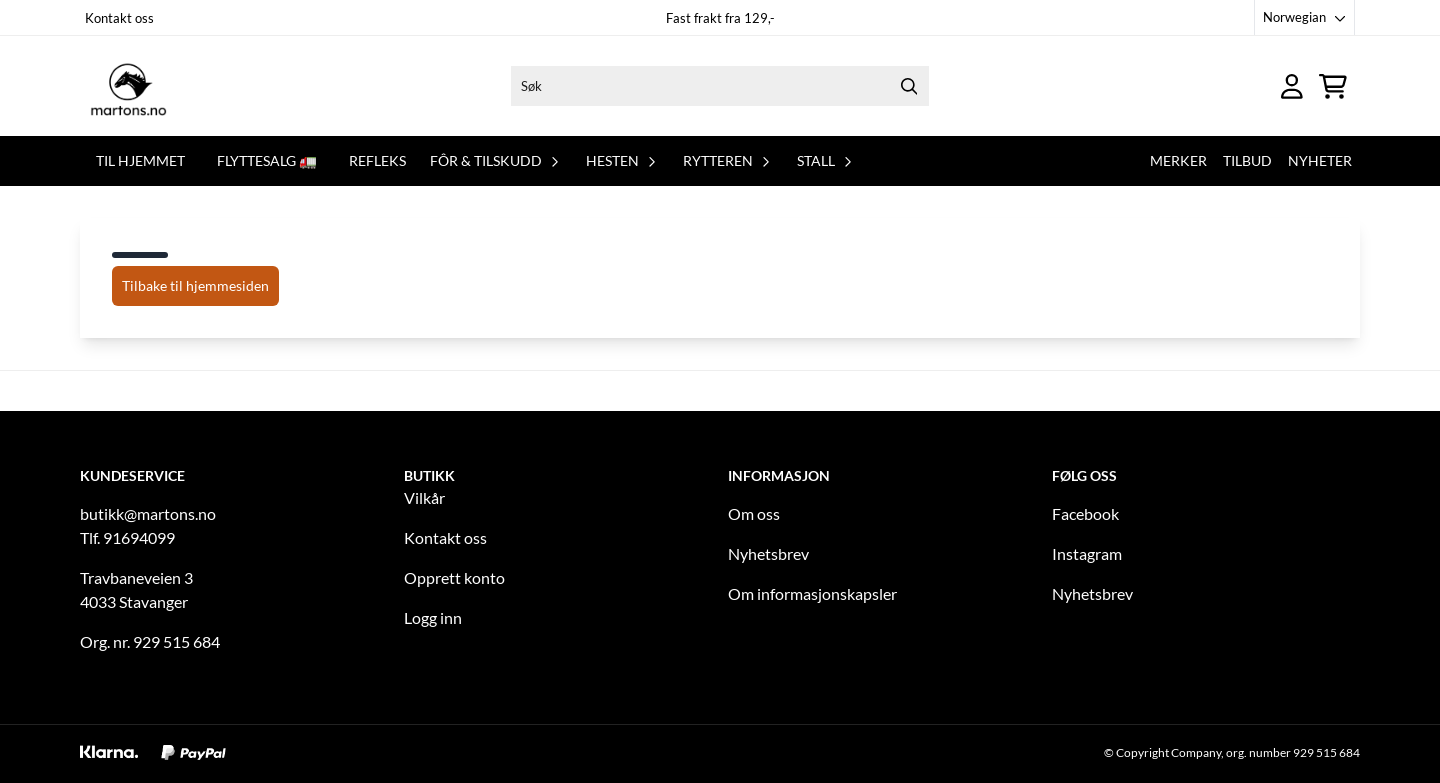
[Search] (909, 86)
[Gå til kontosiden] (1292, 86)
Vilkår (424, 497)
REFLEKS (377, 160)
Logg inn (433, 617)
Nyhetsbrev (768, 553)
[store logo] (128, 86)
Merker (1178, 160)
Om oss (754, 513)
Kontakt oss (119, 18)
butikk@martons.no (148, 513)
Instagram (1087, 553)
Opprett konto (454, 577)
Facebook (1085, 513)
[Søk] (720, 86)
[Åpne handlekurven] (1333, 86)
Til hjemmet (140, 160)
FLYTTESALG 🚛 (267, 160)
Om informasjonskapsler (812, 593)
